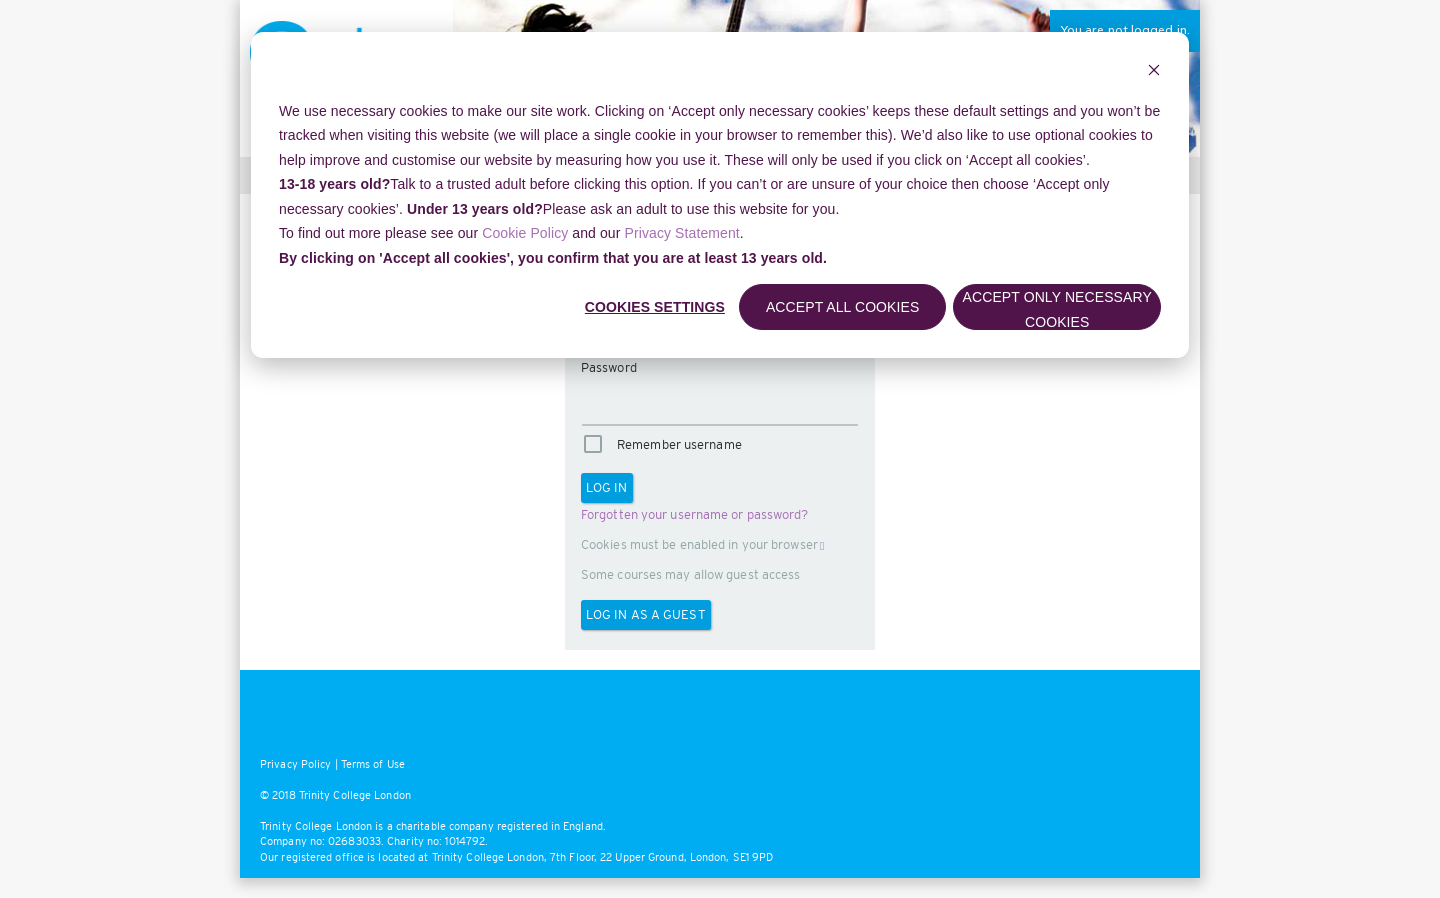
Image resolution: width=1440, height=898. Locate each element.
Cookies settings (655, 307)
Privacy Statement (682, 233)
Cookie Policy (525, 233)
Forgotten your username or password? (695, 514)
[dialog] (720, 195)
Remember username (679, 444)
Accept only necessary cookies (1057, 309)
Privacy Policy (295, 764)
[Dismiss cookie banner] (1154, 72)
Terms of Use (373, 764)
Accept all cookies (843, 307)
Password (609, 367)
